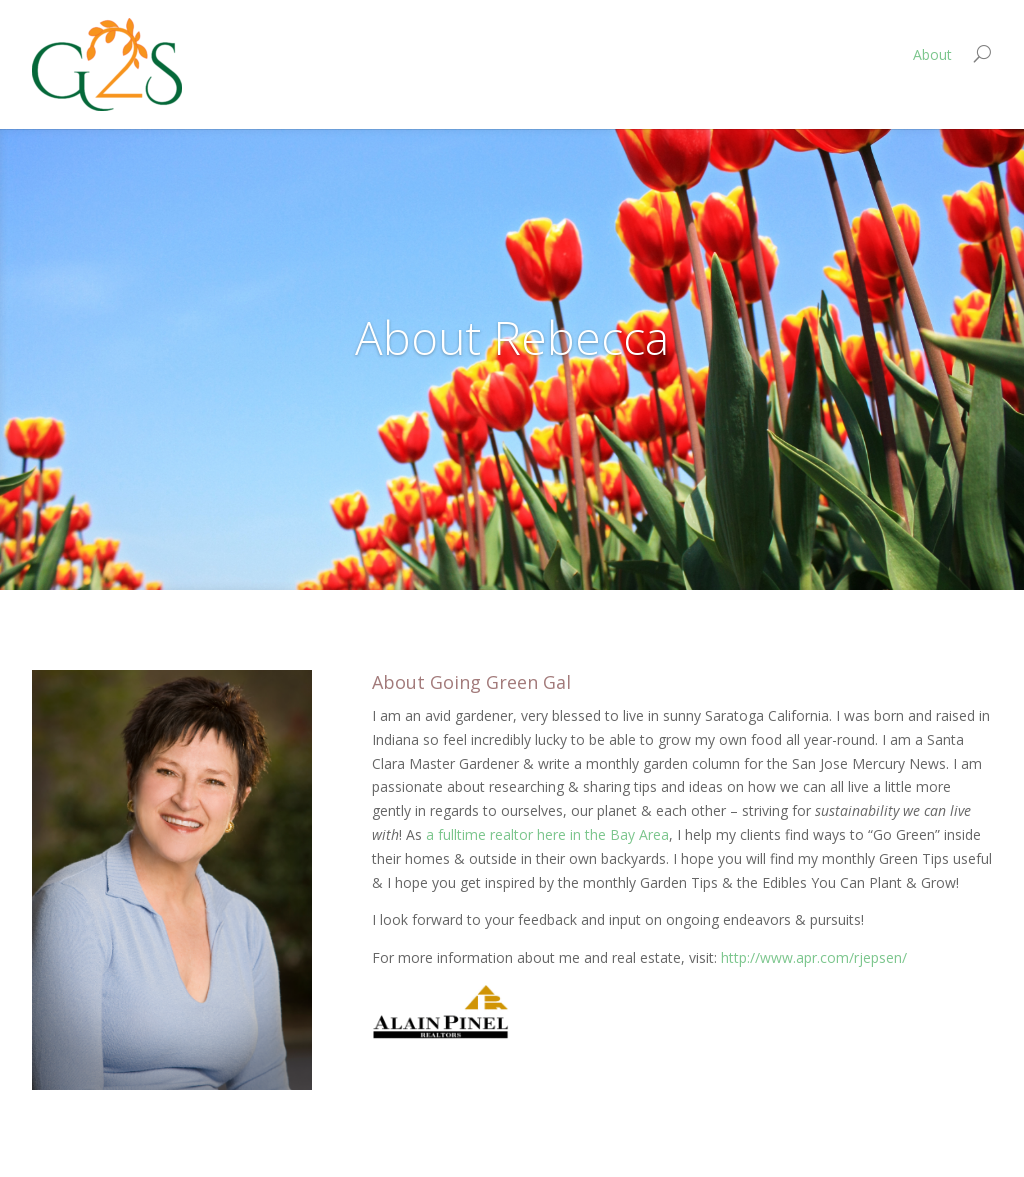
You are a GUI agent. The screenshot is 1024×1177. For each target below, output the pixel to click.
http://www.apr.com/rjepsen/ (814, 957)
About (932, 54)
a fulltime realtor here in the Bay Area (547, 834)
